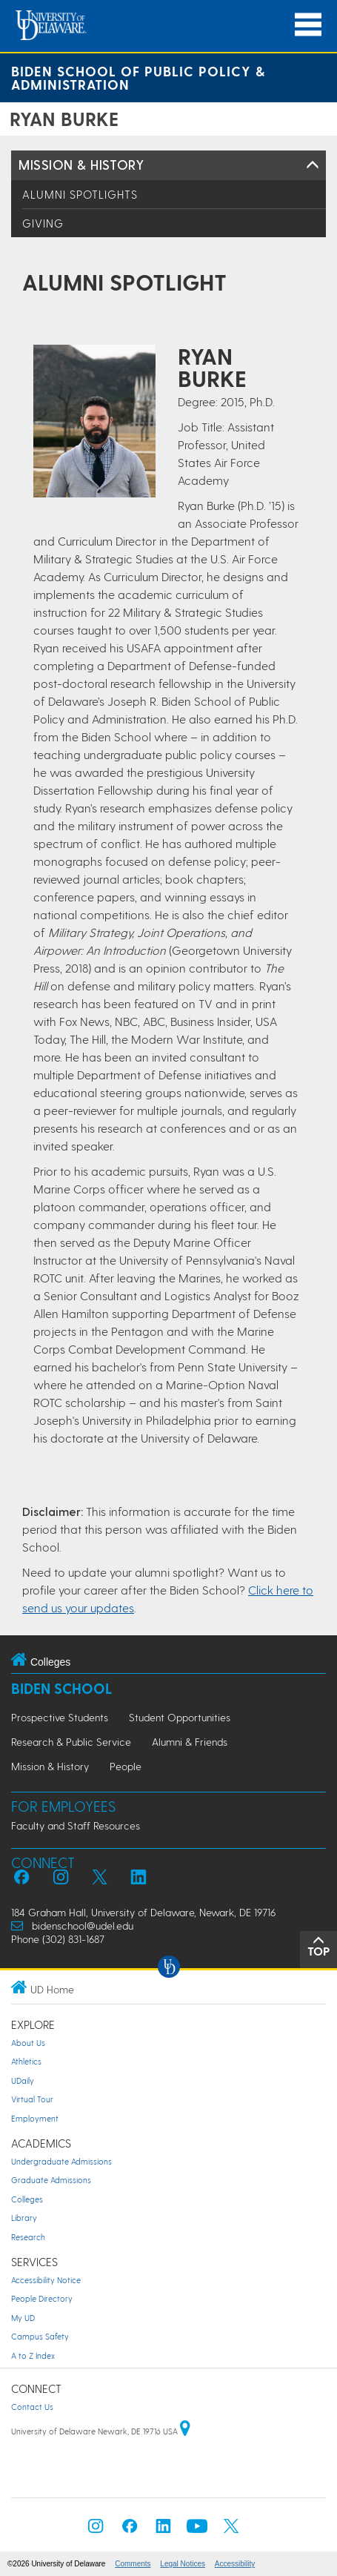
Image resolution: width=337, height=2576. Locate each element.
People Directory (42, 2298)
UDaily (22, 2080)
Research (28, 2237)
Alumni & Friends (189, 1741)
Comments (132, 2564)
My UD (23, 2317)
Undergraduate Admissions (61, 2161)
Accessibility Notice (46, 2280)
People (125, 1766)
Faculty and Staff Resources (75, 1825)
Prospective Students (59, 1717)
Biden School (61, 1688)
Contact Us (32, 2406)
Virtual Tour (32, 2099)
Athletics (26, 2061)
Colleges (27, 2199)
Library (24, 2217)
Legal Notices (182, 2564)
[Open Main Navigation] (308, 24)
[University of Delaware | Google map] (185, 2431)
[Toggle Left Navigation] (312, 165)
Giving (43, 223)
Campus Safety (40, 2336)
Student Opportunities (179, 1717)
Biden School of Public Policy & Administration (138, 77)
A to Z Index (33, 2355)
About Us (28, 2042)
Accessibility (235, 2564)
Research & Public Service (71, 1741)
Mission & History (81, 164)
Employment (35, 2118)
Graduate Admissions (51, 2180)
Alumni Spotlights (80, 194)
